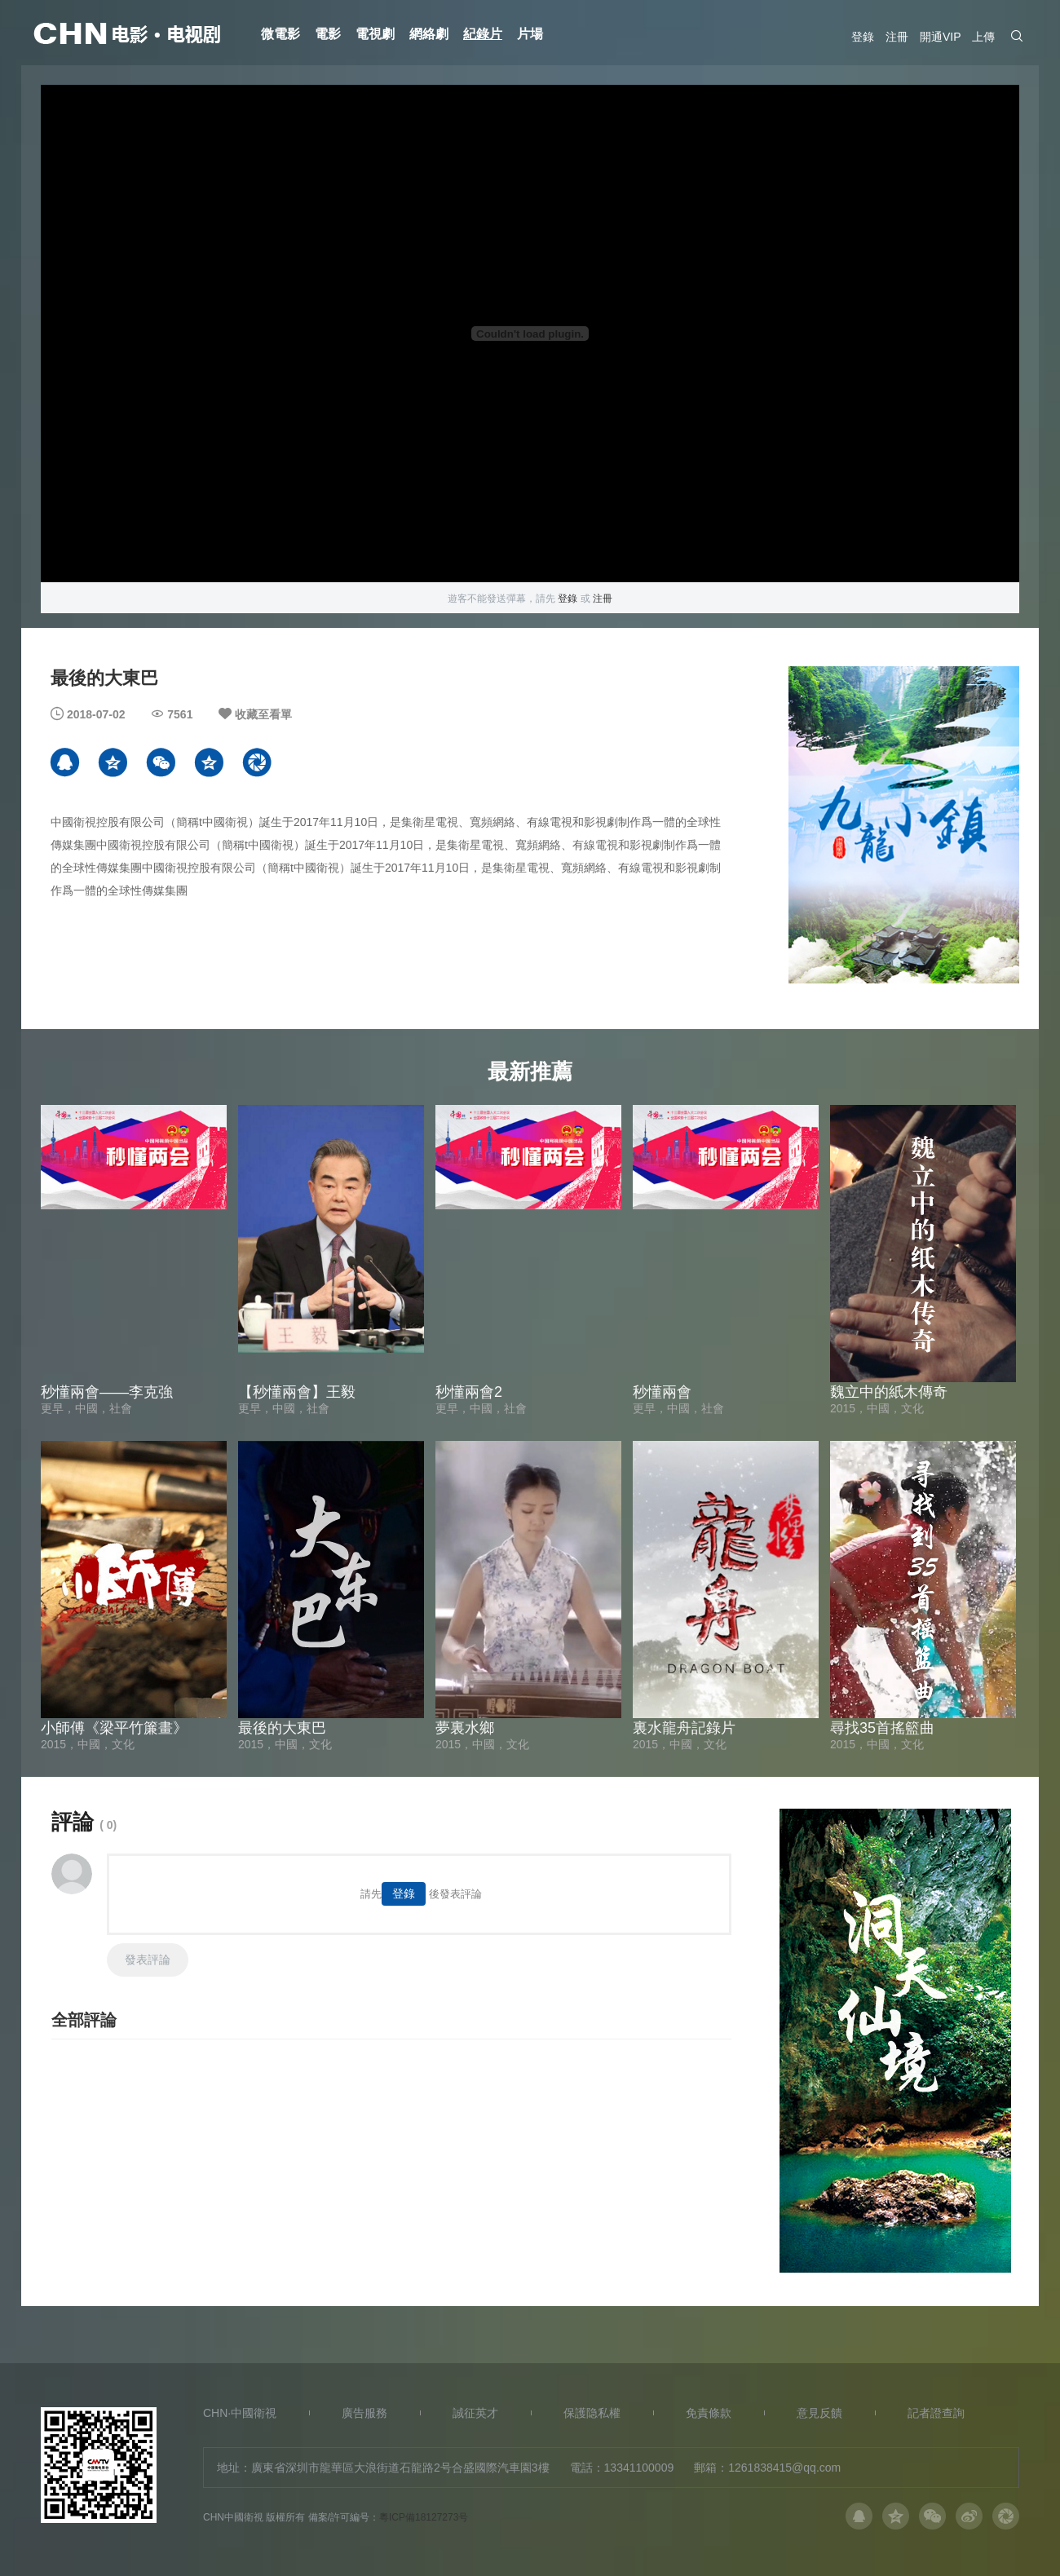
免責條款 (708, 2413)
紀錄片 (482, 34)
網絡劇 (428, 34)
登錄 (862, 36)
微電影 (280, 34)
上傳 (983, 36)
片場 (530, 34)
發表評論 (147, 1959)
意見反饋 (819, 2413)
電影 (328, 34)
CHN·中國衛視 (239, 2413)
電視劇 (375, 34)
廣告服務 (364, 2413)
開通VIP (940, 36)
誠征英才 (475, 2413)
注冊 (897, 36)
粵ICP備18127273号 (423, 2516)
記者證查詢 (936, 2413)
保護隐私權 (592, 2413)
